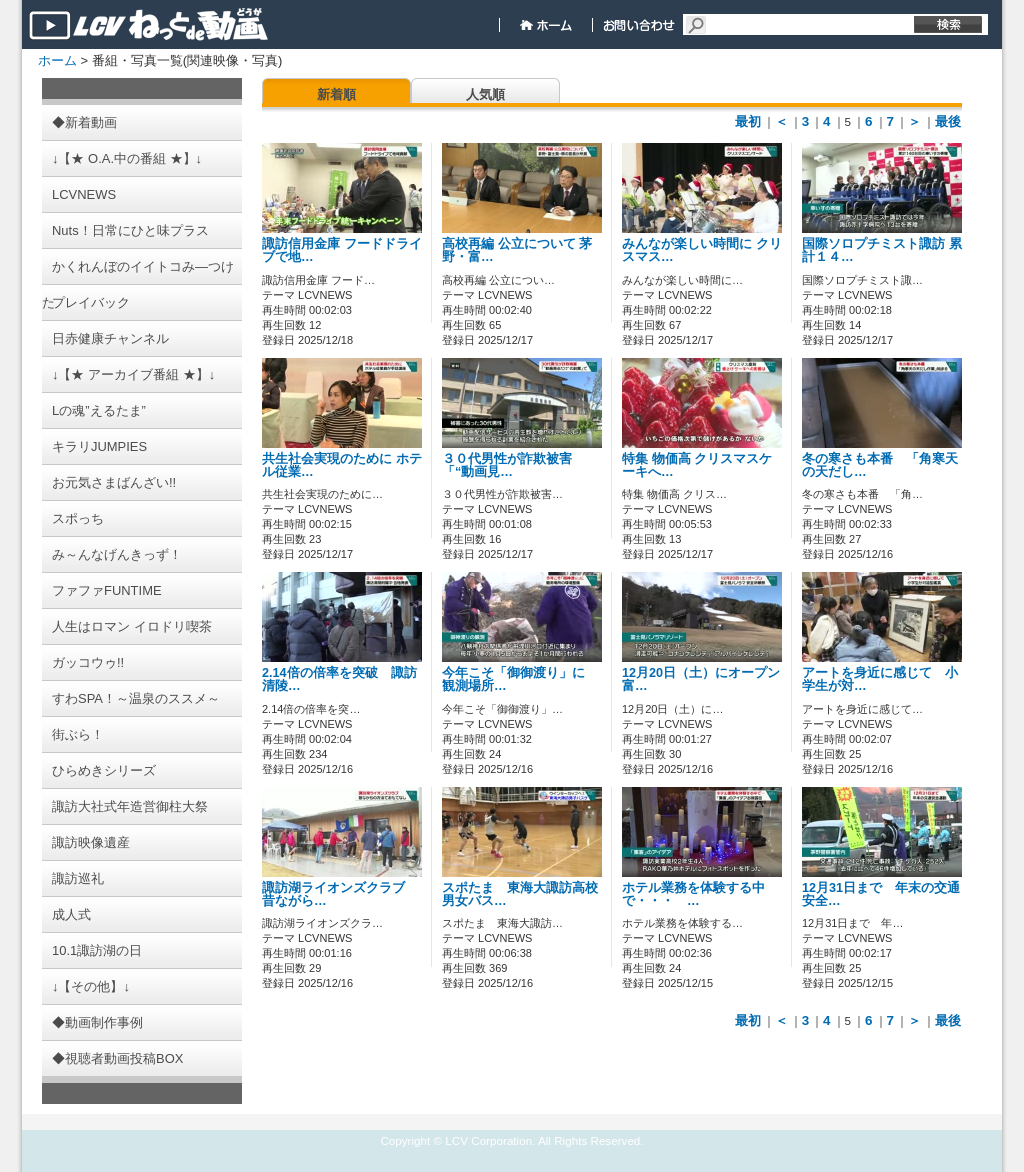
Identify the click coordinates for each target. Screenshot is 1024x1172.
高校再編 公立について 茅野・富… (517, 250)
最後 (948, 121)
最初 (748, 121)
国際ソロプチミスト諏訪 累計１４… (882, 250)
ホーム (57, 60)
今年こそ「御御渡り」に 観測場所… (520, 679)
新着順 (336, 94)
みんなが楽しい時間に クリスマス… (702, 250)
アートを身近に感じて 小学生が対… (880, 679)
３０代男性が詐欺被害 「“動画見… (507, 465)
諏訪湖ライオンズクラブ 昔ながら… (340, 894)
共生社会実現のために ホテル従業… (342, 465)
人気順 (485, 94)
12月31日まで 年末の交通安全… (881, 894)
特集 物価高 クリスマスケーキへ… (697, 465)
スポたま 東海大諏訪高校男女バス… (520, 894)
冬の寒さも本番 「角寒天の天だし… (880, 465)
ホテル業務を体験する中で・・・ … (693, 894)
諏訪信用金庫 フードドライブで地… (342, 250)
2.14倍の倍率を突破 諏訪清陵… (339, 679)
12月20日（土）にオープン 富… (707, 679)
